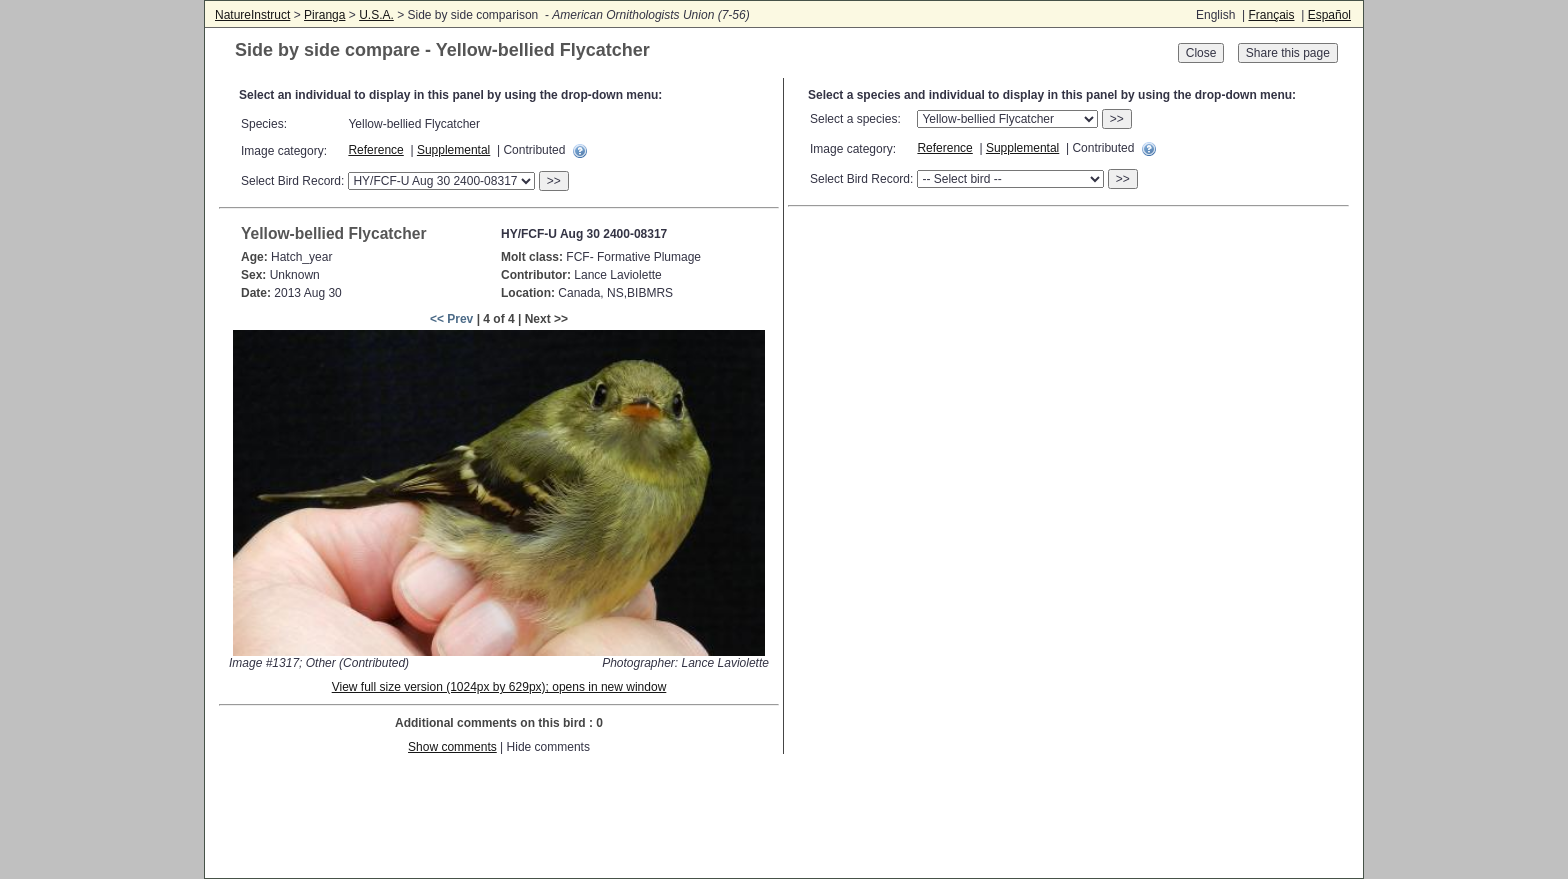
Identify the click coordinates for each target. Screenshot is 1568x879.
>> (554, 181)
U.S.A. (376, 15)
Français (1271, 15)
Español (1329, 15)
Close (1201, 53)
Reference (375, 150)
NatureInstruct (252, 15)
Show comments (452, 747)
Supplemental (453, 150)
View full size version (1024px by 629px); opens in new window (499, 687)
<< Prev (451, 319)
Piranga (324, 15)
